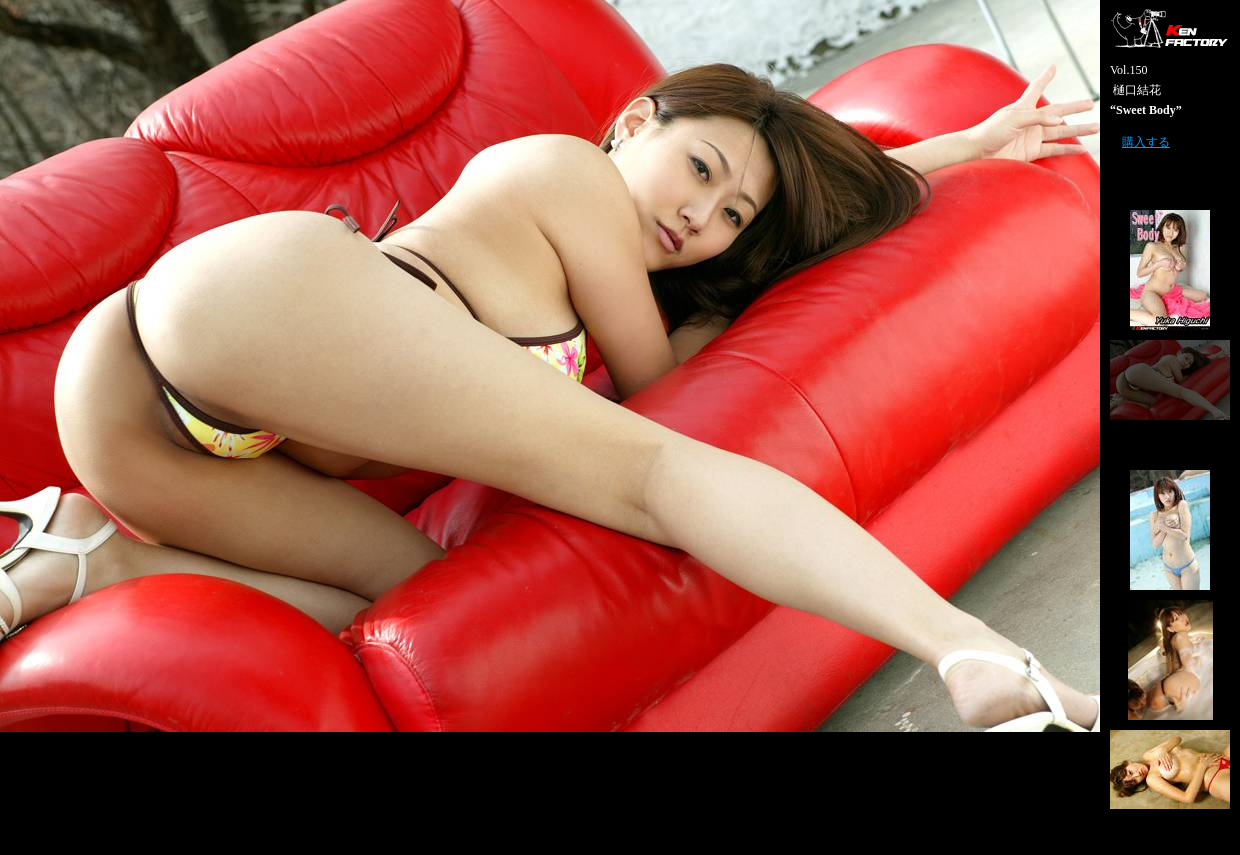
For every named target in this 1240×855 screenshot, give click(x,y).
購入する (1146, 142)
